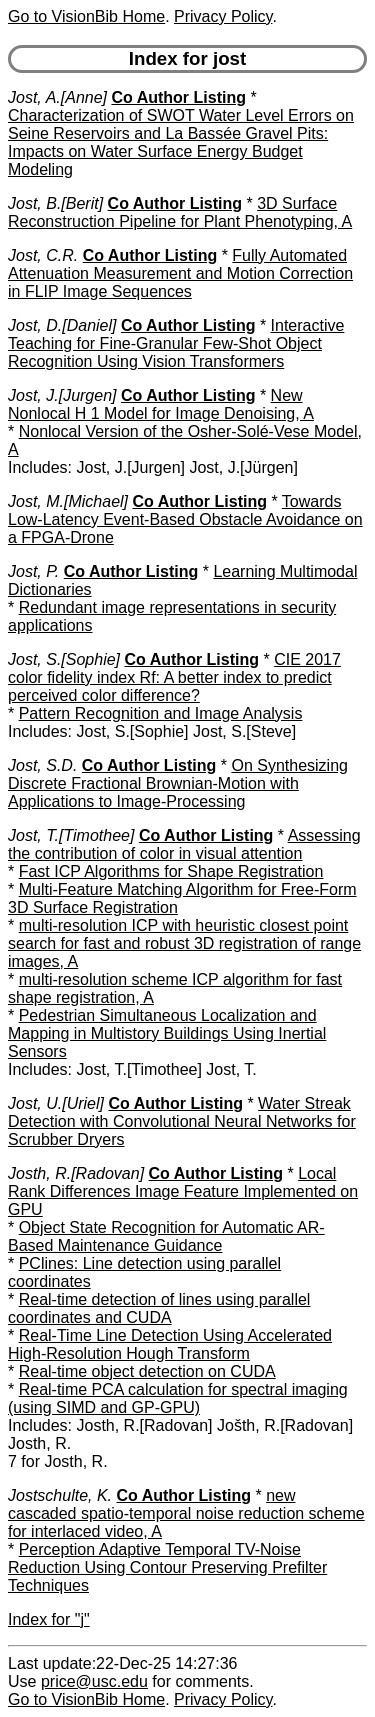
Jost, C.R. (43, 255)
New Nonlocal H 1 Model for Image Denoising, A (161, 404)
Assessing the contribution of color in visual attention (184, 844)
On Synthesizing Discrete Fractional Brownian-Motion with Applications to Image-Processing (178, 783)
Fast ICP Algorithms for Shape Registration (171, 871)
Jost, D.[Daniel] (62, 325)
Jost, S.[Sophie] (64, 659)
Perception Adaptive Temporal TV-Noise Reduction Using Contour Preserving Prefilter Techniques (167, 1567)
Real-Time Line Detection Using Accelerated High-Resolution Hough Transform (170, 1344)
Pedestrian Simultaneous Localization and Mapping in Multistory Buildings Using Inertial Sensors (167, 1033)
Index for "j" (49, 1619)
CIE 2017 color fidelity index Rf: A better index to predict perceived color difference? (174, 677)
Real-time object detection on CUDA (147, 1371)
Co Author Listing (178, 97)
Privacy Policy (223, 16)
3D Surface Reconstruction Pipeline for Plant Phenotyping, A (180, 212)
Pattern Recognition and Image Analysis (161, 713)
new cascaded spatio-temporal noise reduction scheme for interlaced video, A (186, 1513)
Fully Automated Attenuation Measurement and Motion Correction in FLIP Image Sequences (180, 273)
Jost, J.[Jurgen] (62, 395)
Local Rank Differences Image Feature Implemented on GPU (183, 1191)
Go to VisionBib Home (86, 16)
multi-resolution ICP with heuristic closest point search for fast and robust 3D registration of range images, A (184, 943)
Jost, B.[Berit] (55, 203)
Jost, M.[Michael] (68, 501)
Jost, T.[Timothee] (71, 835)
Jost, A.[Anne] (57, 97)
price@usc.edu (94, 1681)
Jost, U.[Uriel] (56, 1103)
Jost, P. (33, 571)
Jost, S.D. (42, 765)
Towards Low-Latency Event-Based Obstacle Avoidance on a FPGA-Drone (185, 519)
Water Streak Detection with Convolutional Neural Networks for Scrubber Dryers (182, 1121)
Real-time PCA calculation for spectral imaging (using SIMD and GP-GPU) (178, 1398)
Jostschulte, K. (60, 1495)
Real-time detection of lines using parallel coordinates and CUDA (159, 1308)
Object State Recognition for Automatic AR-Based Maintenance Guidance (166, 1236)
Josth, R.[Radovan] (76, 1173)
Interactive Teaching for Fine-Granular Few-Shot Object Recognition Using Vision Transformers (176, 343)
